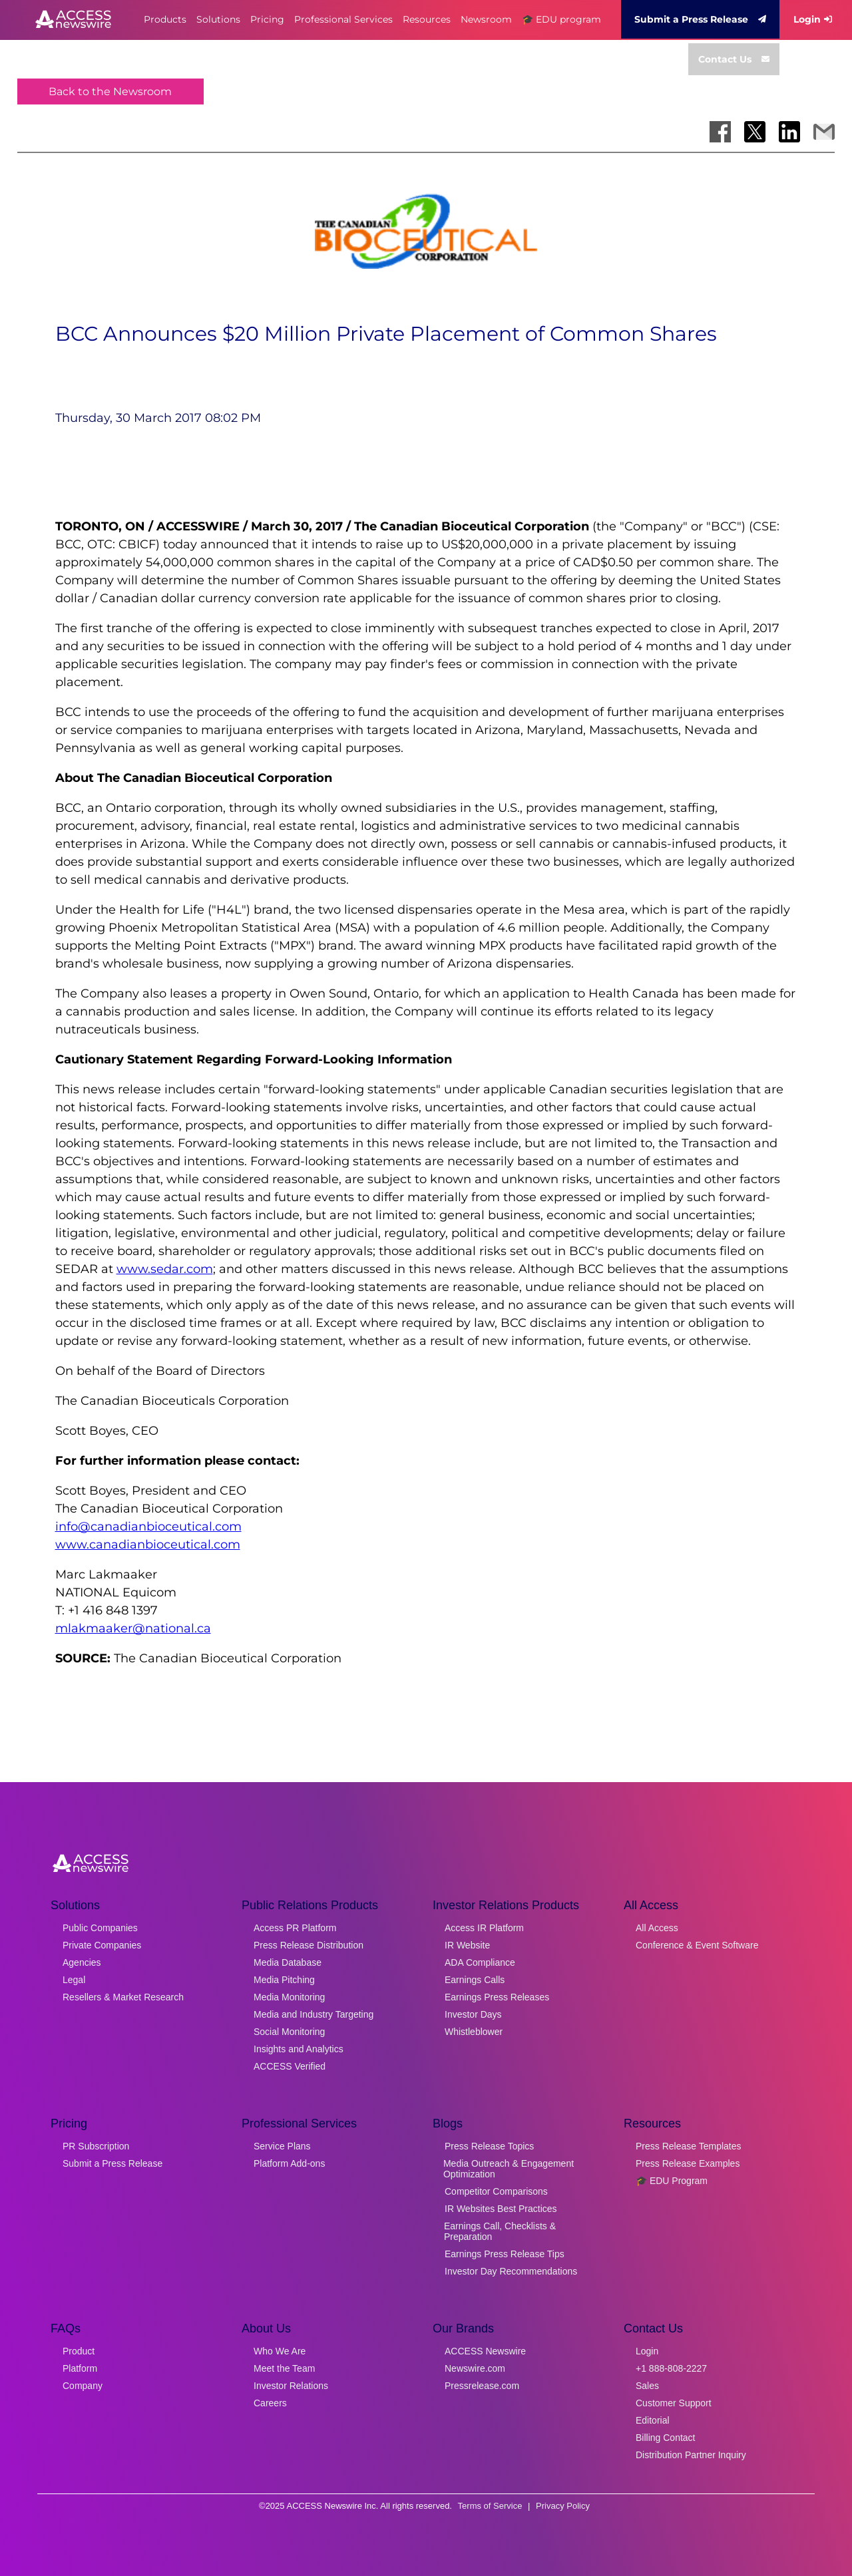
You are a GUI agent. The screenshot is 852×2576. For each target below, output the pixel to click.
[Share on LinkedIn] (789, 131)
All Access (657, 1928)
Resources (427, 19)
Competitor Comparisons (496, 2191)
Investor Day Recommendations (511, 2271)
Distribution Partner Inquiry (691, 2455)
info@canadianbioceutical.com (148, 1526)
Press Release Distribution (308, 1945)
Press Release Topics (489, 2146)
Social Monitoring (289, 2031)
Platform (80, 2368)
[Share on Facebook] (720, 131)
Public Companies (100, 1928)
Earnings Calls (475, 1979)
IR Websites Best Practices (501, 2208)
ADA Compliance (480, 1962)
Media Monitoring (289, 1997)
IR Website (467, 1945)
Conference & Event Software (697, 1945)
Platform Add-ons (289, 2163)
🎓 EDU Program (672, 2180)
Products (165, 19)
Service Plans (282, 2146)
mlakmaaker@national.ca (133, 1628)
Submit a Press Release (700, 19)
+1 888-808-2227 (671, 2368)
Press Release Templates (688, 2146)
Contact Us (733, 59)
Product (79, 2351)
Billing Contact (666, 2437)
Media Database (287, 1962)
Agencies (82, 1962)
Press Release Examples (688, 2163)
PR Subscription (96, 2146)
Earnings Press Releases (497, 1997)
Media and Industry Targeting (313, 2014)
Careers (270, 2403)
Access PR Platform (295, 1928)
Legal (74, 1979)
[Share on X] (754, 131)
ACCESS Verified (289, 2066)
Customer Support (674, 2403)
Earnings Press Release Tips (504, 2254)
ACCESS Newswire (485, 2351)
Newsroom (486, 19)
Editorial (653, 2420)
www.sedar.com (164, 1269)
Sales (647, 2385)
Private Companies (102, 1945)
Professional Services (343, 19)
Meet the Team (284, 2368)
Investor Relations (291, 2385)
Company (83, 2385)
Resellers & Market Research (123, 1997)
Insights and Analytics (298, 2049)
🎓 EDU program (561, 19)
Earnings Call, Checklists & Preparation (500, 2231)
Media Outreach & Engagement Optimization (508, 2168)
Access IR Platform (484, 1928)
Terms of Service (490, 2506)
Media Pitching (284, 1979)
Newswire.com (475, 2368)
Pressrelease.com (482, 2385)
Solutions (218, 19)
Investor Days (473, 2014)
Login (812, 19)
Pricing (267, 19)
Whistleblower (474, 2031)
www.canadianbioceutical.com (147, 1544)
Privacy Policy (563, 2506)
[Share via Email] (824, 131)
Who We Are (280, 2351)
